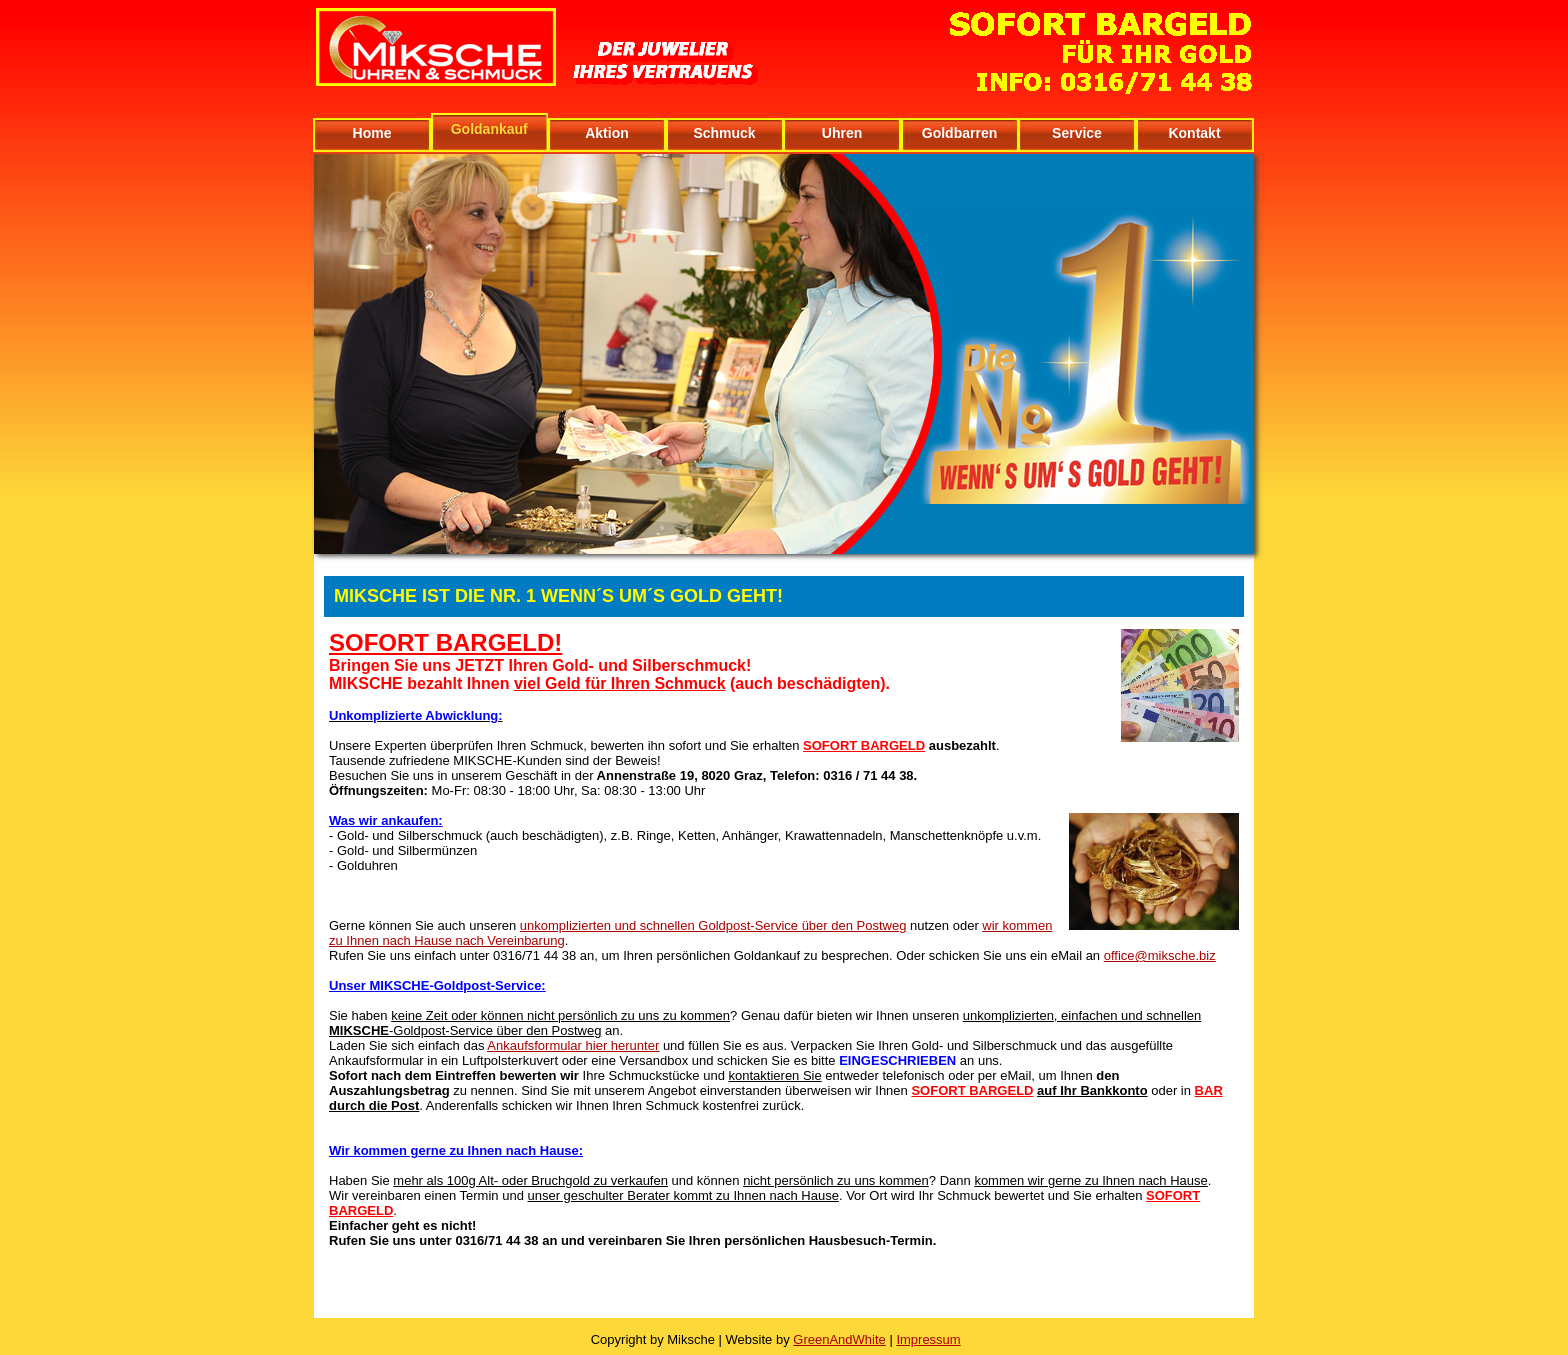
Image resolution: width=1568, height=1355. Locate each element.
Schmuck (724, 133)
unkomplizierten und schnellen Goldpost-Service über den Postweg (713, 925)
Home (372, 133)
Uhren (842, 133)
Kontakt (1194, 133)
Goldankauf (489, 129)
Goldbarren (959, 133)
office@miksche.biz (1160, 955)
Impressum (928, 1339)
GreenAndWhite (839, 1339)
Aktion (607, 133)
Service (1077, 133)
